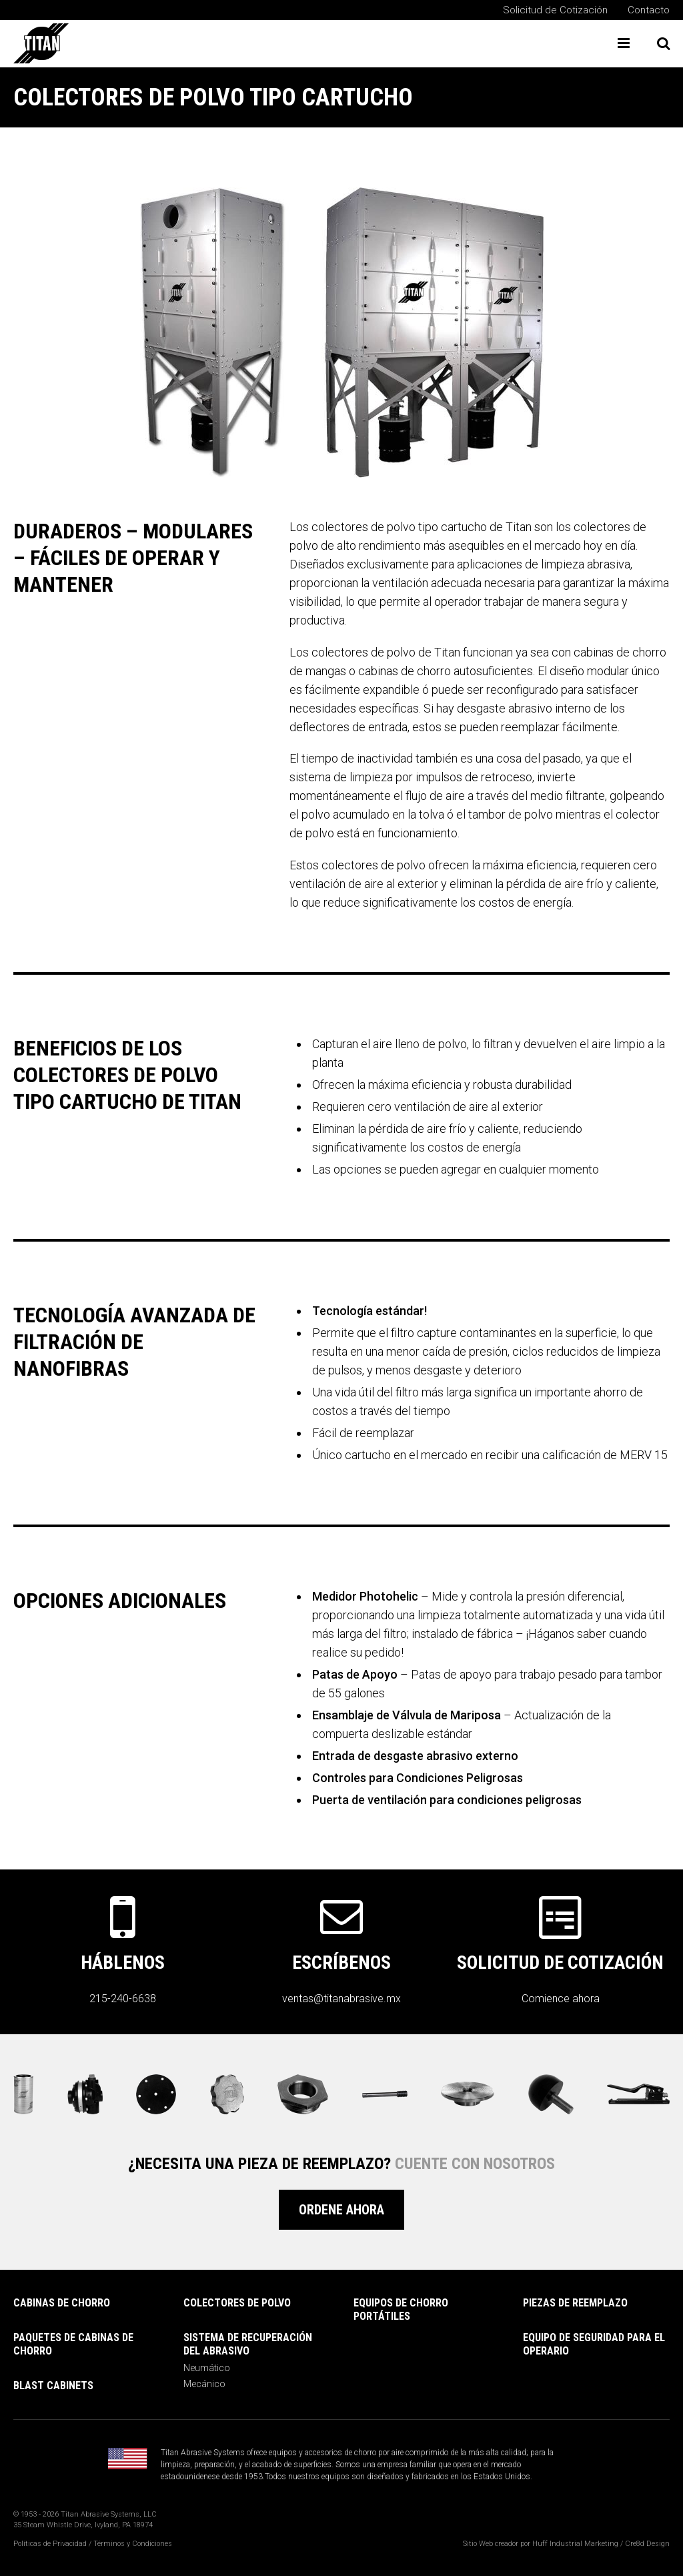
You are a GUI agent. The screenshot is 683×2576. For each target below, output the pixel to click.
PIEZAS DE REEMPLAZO (575, 2302)
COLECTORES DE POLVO (237, 2302)
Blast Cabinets (53, 2385)
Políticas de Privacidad (50, 2543)
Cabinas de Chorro (61, 2302)
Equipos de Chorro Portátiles (401, 2309)
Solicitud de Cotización (555, 10)
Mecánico (204, 2384)
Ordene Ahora (341, 2210)
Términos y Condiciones (132, 2543)
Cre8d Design (647, 2543)
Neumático (206, 2368)
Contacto (649, 10)
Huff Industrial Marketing (575, 2543)
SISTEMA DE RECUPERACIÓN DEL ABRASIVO (247, 2344)
